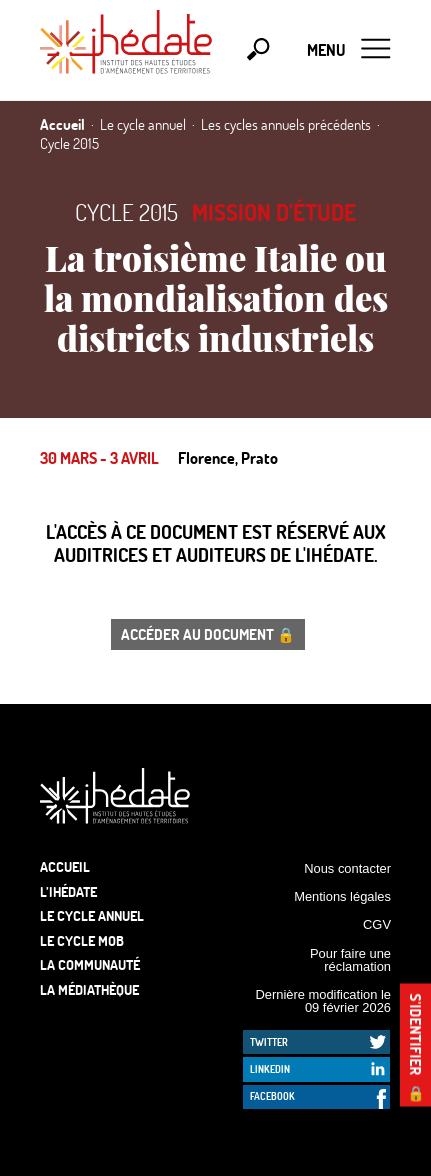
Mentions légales (342, 896)
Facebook (272, 1096)
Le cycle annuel (92, 915)
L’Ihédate (68, 891)
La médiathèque (89, 989)
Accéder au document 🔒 (208, 634)
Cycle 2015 (126, 212)
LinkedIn (270, 1069)
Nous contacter (347, 868)
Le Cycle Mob (82, 940)
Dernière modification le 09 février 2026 (323, 1001)
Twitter (269, 1042)
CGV (377, 924)
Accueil (65, 866)
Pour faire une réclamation (350, 960)
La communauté (90, 964)
